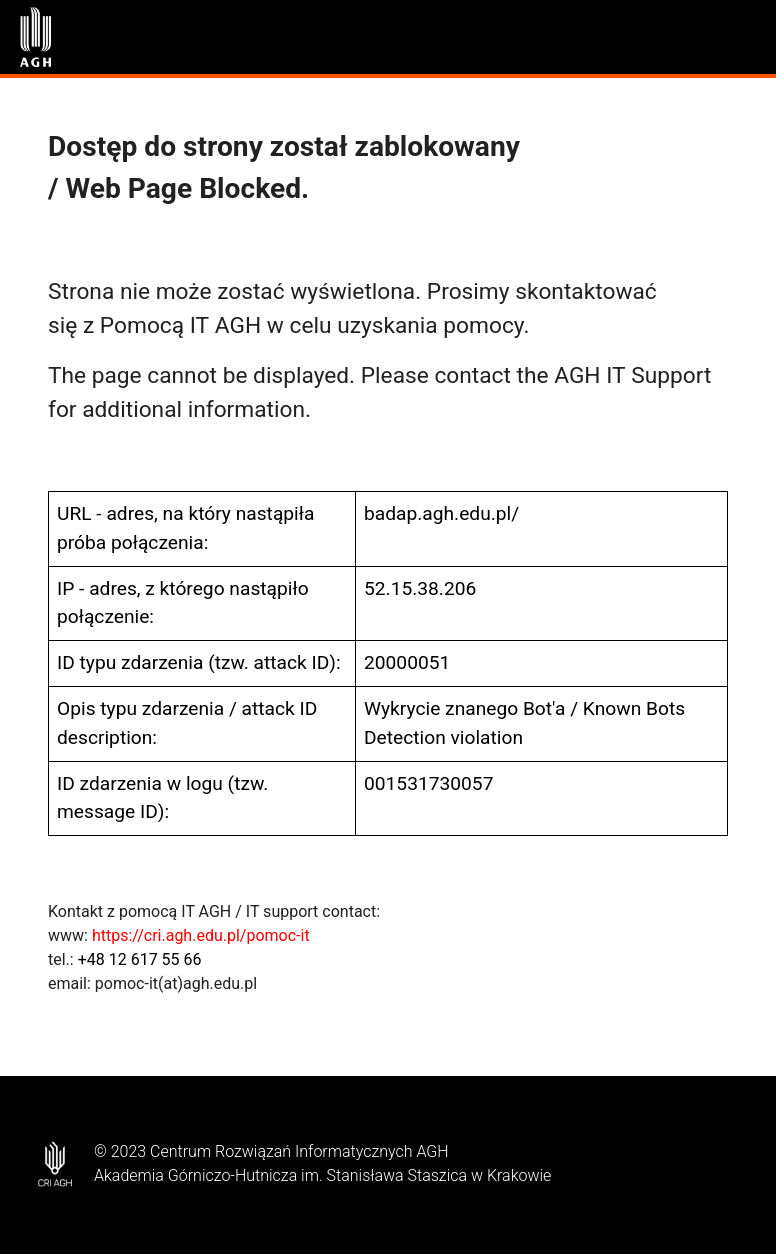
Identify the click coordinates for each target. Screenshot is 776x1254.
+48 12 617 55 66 (140, 959)
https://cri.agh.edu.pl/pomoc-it (201, 935)
